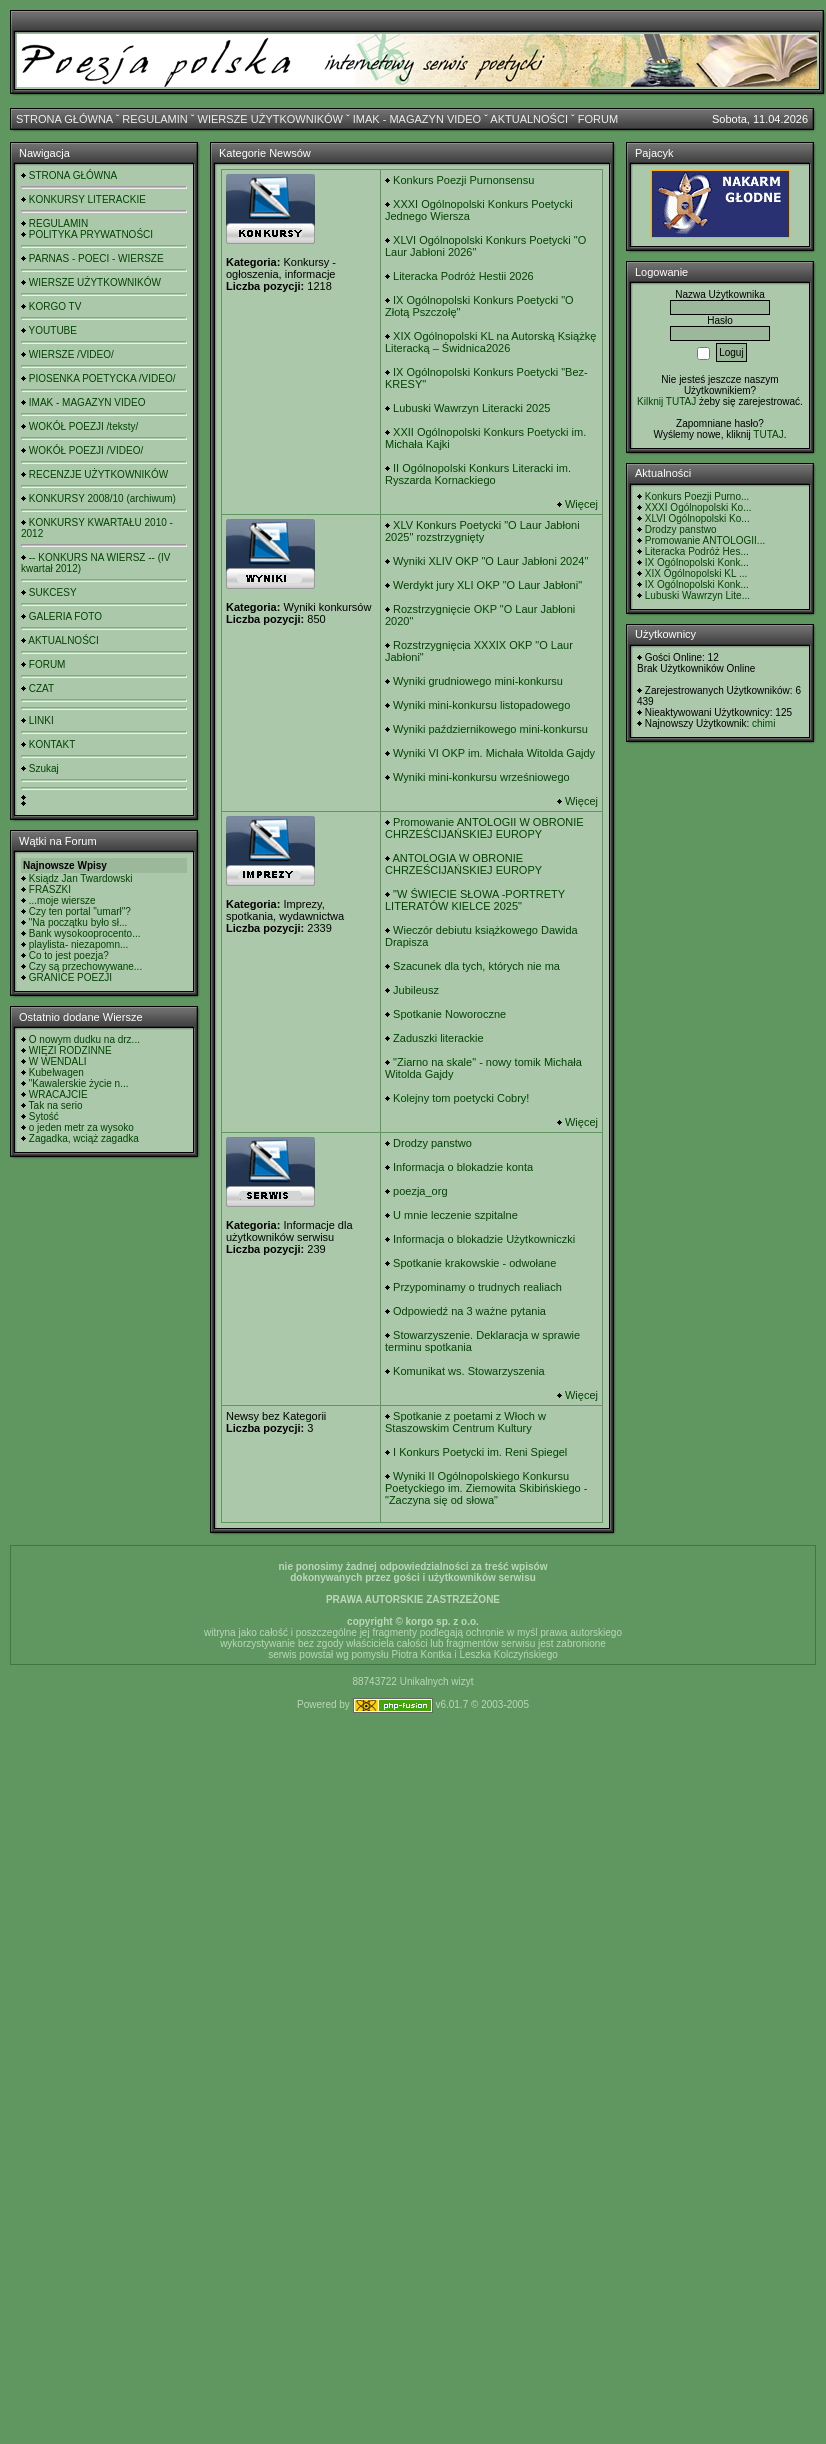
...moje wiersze (62, 900)
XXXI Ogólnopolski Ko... (698, 507)
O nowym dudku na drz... (84, 1039)
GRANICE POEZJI (70, 977)
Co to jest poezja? (69, 955)
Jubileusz (416, 990)
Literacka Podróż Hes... (697, 551)
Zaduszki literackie (438, 1038)
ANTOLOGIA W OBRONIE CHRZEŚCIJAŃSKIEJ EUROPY (463, 864)
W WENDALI (58, 1061)
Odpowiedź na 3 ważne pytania (469, 1311)
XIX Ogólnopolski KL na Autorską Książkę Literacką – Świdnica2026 (490, 342)
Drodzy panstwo (432, 1143)
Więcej (581, 504)
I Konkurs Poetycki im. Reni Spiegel (480, 1452)
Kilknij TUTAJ (666, 401)
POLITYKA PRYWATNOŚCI (91, 234)
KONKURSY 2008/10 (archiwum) (102, 498)
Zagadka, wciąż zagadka (84, 1138)
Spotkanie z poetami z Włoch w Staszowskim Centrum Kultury (465, 1422)
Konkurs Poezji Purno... (697, 496)
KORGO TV (55, 306)
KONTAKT (52, 744)
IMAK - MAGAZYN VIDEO (417, 119)
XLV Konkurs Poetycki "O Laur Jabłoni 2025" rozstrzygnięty (482, 531)
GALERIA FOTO (65, 616)
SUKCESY (53, 592)
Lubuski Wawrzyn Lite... (697, 595)
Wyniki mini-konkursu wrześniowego (481, 777)
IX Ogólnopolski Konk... (697, 562)
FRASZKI (50, 889)
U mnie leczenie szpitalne (455, 1215)
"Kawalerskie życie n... (79, 1083)
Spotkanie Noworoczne (449, 1014)
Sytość (44, 1116)
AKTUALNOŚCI (529, 119)
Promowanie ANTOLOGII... (705, 540)
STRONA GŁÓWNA (64, 119)
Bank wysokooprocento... (85, 933)
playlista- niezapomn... (79, 944)
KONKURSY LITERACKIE (87, 199)
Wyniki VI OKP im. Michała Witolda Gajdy (494, 753)
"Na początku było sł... (78, 922)
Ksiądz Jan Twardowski (81, 878)
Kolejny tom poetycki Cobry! (461, 1098)
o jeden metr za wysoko (81, 1127)
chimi (763, 723)
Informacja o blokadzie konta (463, 1167)
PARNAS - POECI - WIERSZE (96, 258)
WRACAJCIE (58, 1094)
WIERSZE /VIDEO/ (71, 354)
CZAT (41, 688)
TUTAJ (768, 434)
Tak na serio (56, 1105)
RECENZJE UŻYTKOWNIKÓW (98, 474)
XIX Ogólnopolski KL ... (696, 573)
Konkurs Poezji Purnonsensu (463, 180)
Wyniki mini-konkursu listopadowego (481, 705)
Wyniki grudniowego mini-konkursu (478, 681)
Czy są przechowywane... (85, 966)
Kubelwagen (56, 1072)
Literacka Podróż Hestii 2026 (463, 276)
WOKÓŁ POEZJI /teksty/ (83, 426)
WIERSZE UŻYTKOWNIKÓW (270, 119)
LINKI (41, 720)
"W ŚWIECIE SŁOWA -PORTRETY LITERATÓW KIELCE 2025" (475, 900)
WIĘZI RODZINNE (70, 1050)
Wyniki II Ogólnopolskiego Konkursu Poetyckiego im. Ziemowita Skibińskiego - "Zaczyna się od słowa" (486, 1488)
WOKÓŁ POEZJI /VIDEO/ (86, 450)
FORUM (598, 119)
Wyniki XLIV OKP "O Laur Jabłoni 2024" (490, 561)
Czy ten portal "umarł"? (80, 911)
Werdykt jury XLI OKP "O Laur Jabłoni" (487, 585)
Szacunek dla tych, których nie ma (476, 966)
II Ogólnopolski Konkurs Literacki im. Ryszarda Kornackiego (478, 474)
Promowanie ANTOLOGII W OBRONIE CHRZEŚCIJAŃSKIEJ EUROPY (484, 828)
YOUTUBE (53, 330)
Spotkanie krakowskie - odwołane (474, 1263)
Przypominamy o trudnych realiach (477, 1287)
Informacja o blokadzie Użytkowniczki (484, 1239)
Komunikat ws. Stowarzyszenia (469, 1371)
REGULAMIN (154, 119)
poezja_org (420, 1191)
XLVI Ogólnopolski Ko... (697, 518)
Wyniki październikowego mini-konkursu (490, 729)
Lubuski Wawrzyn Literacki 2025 (471, 408)
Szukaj (44, 768)
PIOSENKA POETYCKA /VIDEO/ (102, 378)
